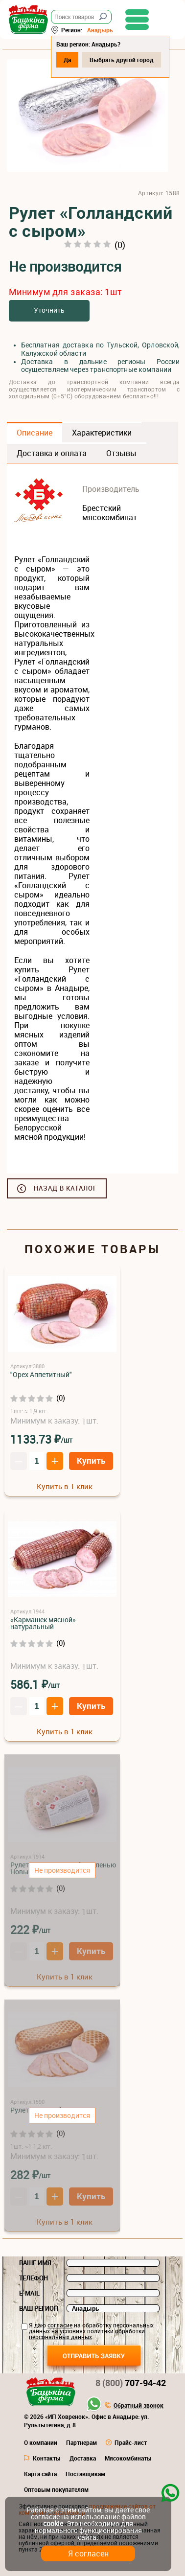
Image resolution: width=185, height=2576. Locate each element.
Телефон (33, 2278)
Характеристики (102, 432)
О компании (40, 2442)
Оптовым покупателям (56, 2489)
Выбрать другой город (122, 60)
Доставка (82, 2458)
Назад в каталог (65, 1188)
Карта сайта (40, 2474)
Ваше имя (35, 2262)
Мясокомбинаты (128, 2458)
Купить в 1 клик (64, 1486)
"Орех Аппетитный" (41, 1374)
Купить (91, 1460)
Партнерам (81, 2442)
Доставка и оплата (52, 453)
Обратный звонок (138, 2405)
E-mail (29, 2293)
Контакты (47, 2458)
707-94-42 (130, 2382)
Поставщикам (85, 2474)
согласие (59, 2325)
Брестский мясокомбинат (109, 513)
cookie (53, 2523)
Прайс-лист (131, 2442)
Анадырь (100, 30)
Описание (34, 432)
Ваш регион (38, 2308)
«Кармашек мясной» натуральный (43, 1623)
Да (67, 60)
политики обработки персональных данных (87, 2334)
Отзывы (121, 453)
